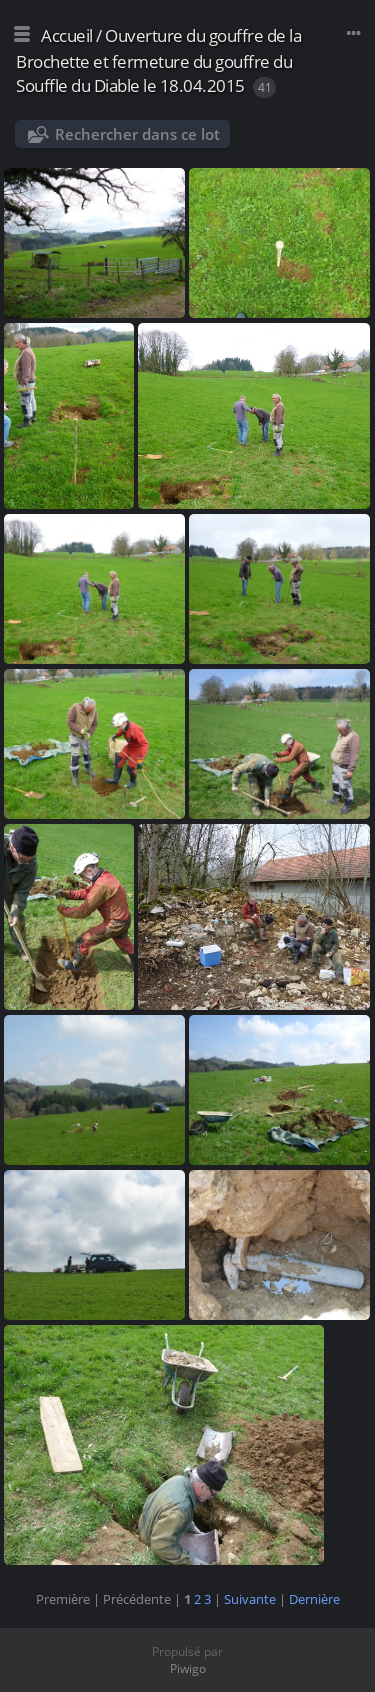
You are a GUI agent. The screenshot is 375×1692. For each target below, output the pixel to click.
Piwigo (188, 1668)
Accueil (67, 35)
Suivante (250, 1599)
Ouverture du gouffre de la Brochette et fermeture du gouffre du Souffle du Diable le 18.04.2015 (158, 60)
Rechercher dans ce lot (137, 134)
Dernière (314, 1599)
